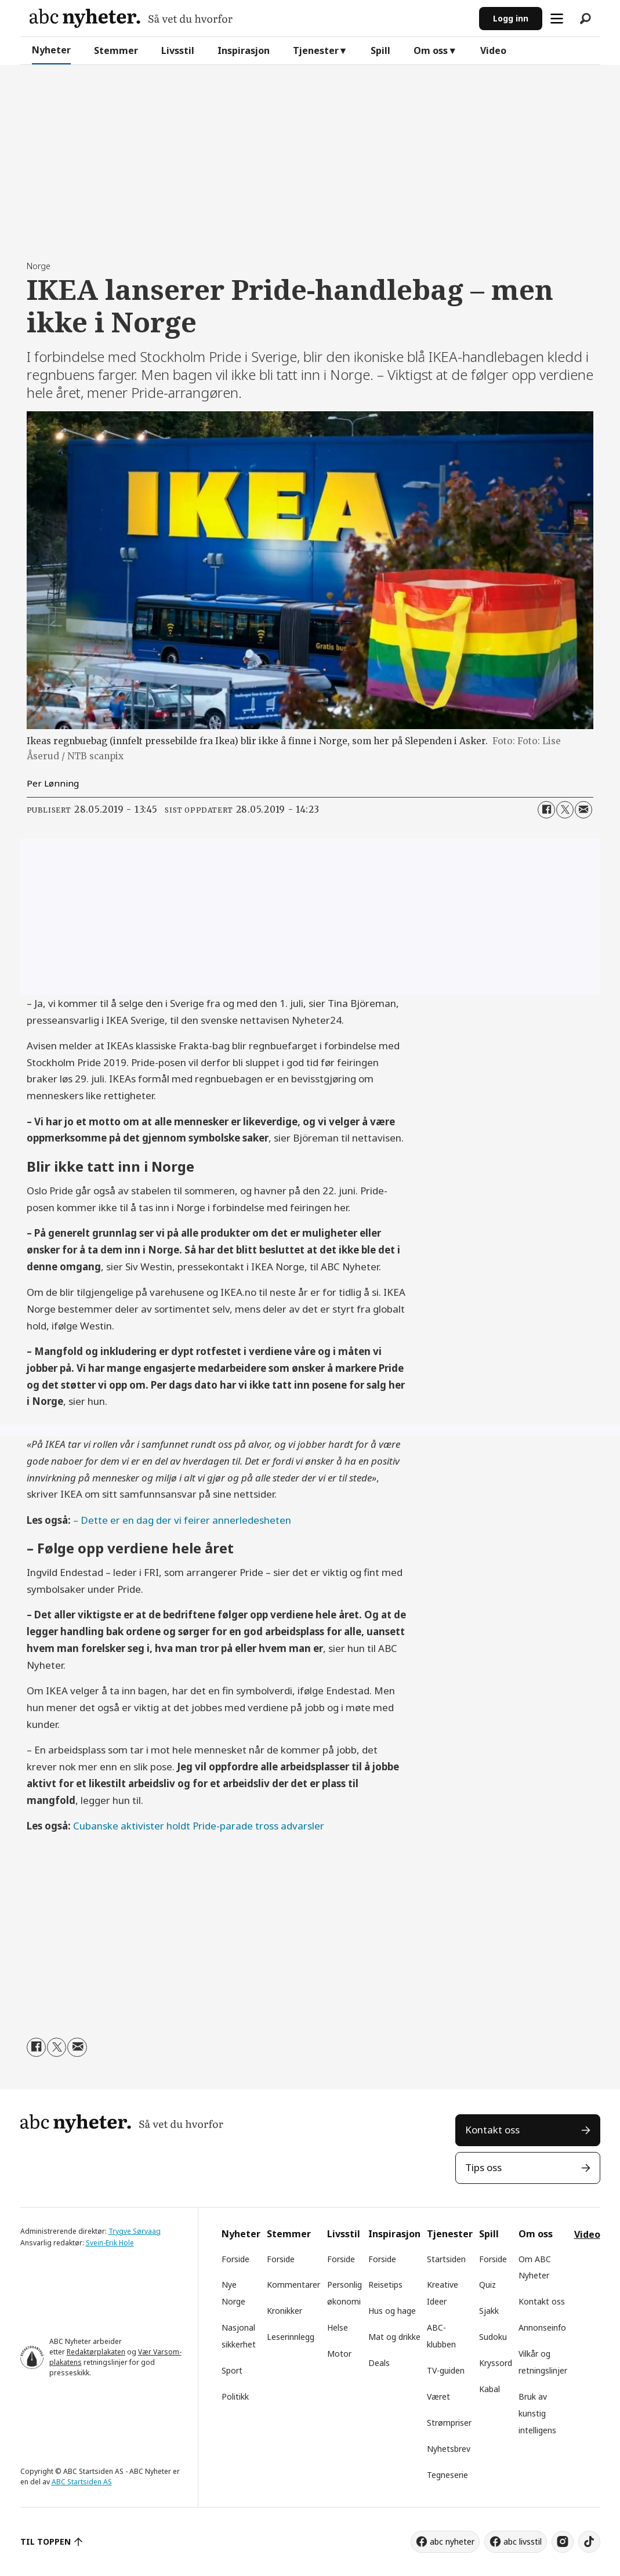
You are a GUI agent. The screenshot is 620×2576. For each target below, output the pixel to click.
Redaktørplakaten (96, 2352)
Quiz (487, 2284)
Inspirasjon (243, 50)
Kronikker (284, 2310)
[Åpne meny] (556, 18)
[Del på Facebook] (546, 809)
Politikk (235, 2396)
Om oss (431, 50)
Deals (379, 2362)
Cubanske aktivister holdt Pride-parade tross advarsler (198, 1825)
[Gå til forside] (131, 18)
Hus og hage (392, 2310)
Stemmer (116, 50)
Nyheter (51, 50)
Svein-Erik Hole (110, 2243)
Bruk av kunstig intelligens (537, 2413)
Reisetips (385, 2284)
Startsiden (446, 2259)
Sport (232, 2370)
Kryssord (495, 2362)
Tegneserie (447, 2474)
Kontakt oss (492, 2129)
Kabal (489, 2388)
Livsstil (177, 50)
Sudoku (493, 2336)
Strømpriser (449, 2422)
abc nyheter (452, 2541)
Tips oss (483, 2167)
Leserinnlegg (290, 2336)
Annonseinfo (542, 2327)
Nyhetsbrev (448, 2448)
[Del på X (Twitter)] (565, 809)
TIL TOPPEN (45, 2541)
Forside (235, 2259)
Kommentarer (293, 2284)
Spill (380, 50)
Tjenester (316, 50)
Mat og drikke (394, 2336)
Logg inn (510, 18)
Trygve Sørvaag (134, 2231)
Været (438, 2396)
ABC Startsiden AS (82, 2482)
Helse (337, 2327)
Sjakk (489, 2310)
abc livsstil (522, 2541)
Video (493, 50)
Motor (339, 2353)
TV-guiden (446, 2370)
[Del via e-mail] (583, 809)
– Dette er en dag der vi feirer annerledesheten (182, 1520)
